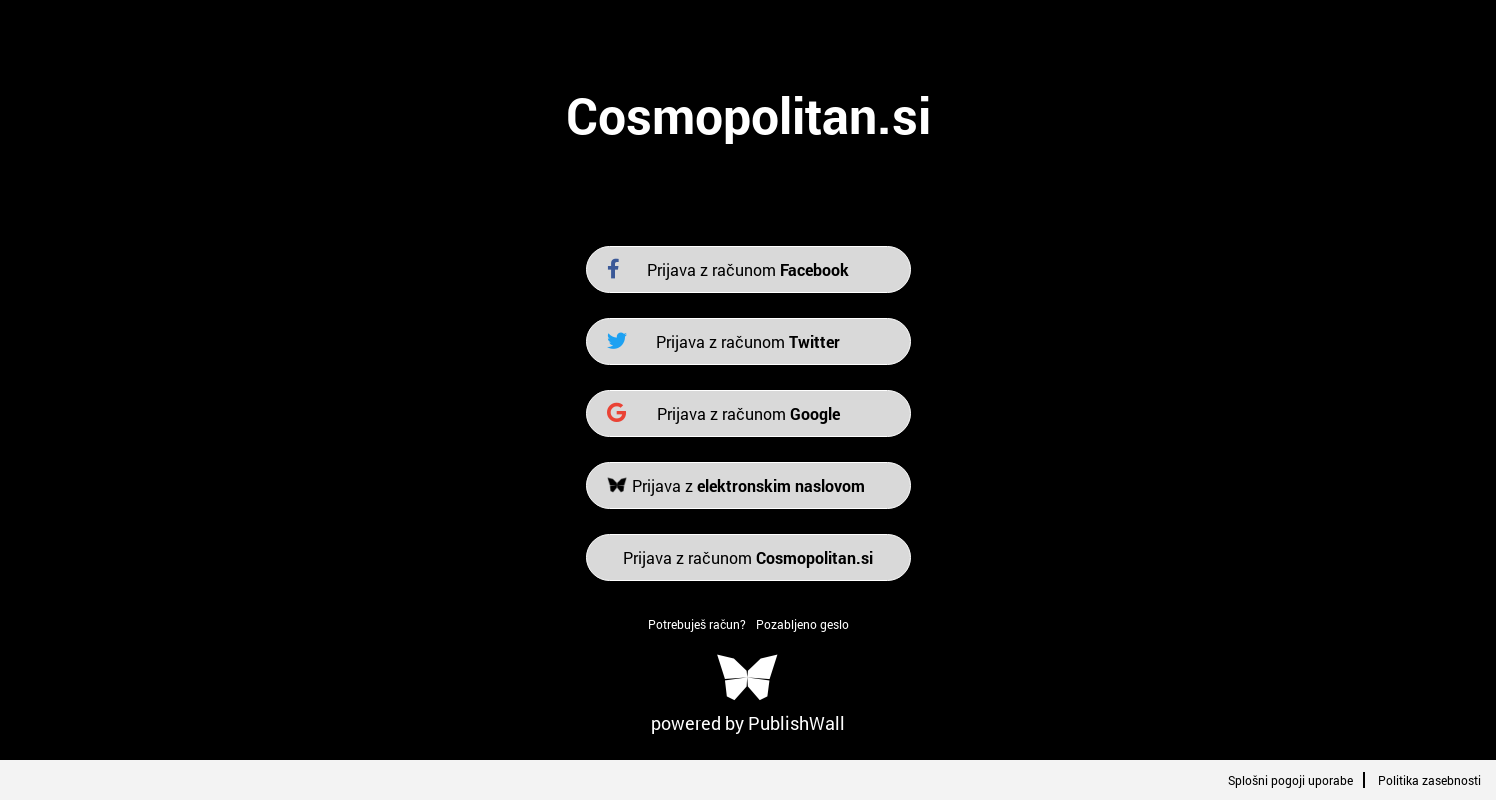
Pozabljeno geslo (802, 624)
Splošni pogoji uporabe (1290, 780)
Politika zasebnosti (1429, 780)
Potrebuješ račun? (697, 624)
